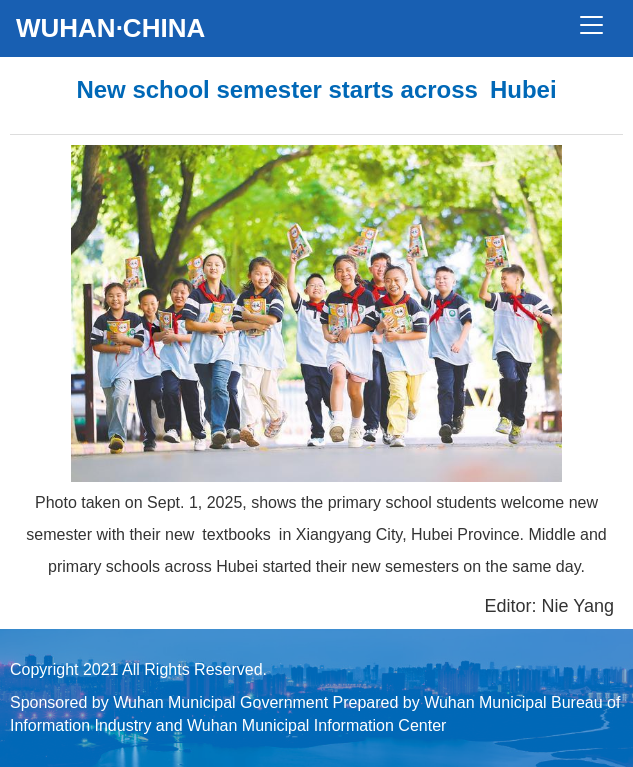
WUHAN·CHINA (110, 28)
